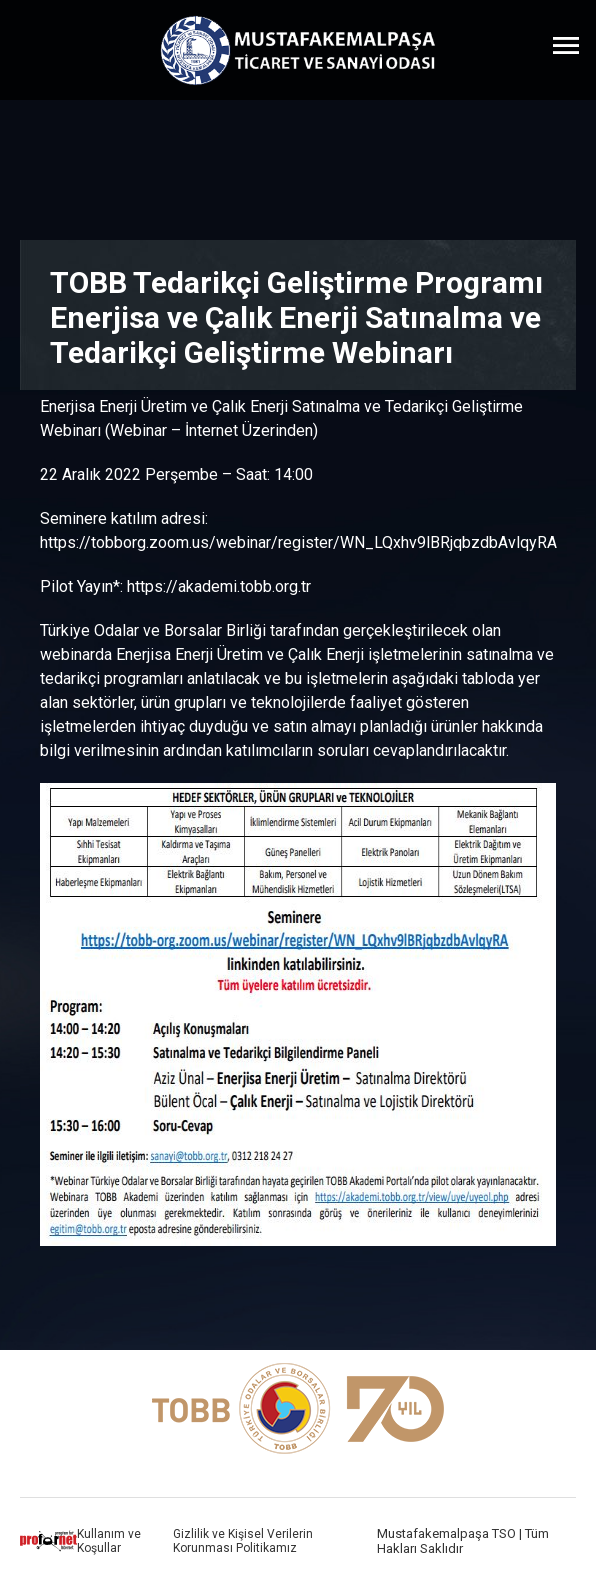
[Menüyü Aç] (566, 45)
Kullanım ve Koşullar (109, 1541)
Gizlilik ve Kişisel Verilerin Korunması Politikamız (243, 1541)
